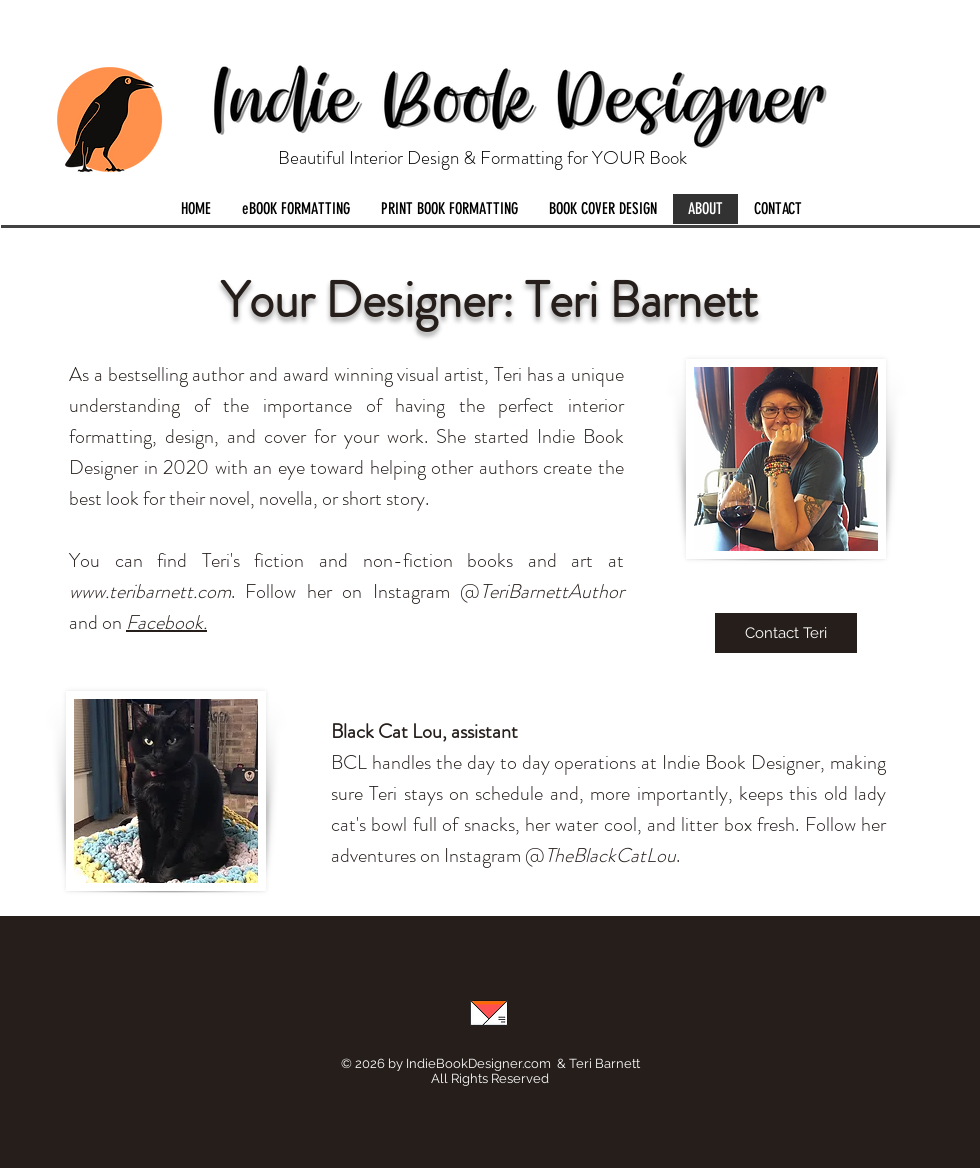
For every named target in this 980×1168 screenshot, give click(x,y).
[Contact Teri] (786, 633)
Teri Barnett (604, 1063)
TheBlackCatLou (610, 855)
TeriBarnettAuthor (552, 591)
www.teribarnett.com (150, 591)
